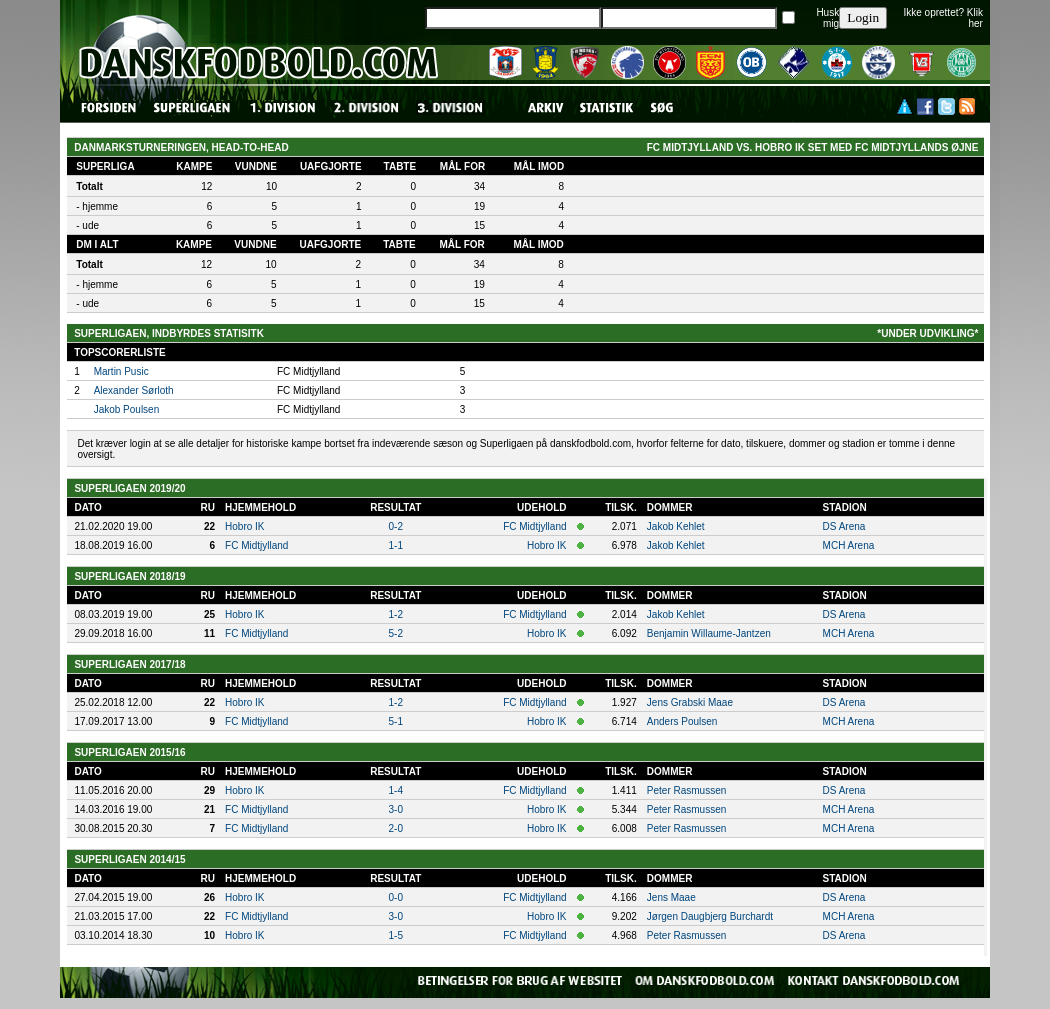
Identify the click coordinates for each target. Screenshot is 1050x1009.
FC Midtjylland (534, 526)
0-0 (396, 897)
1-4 (396, 790)
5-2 (396, 633)
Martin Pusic (121, 371)
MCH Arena (849, 545)
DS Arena (844, 526)
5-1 (396, 721)
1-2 (396, 614)
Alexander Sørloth (134, 390)
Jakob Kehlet (676, 526)
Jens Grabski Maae (690, 702)
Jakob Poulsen (127, 409)
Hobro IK (244, 526)
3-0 (396, 809)
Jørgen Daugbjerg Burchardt (710, 916)
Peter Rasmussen (686, 790)
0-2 (396, 526)
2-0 (396, 828)
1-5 (396, 935)
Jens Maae (671, 897)
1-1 (396, 545)
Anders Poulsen (682, 721)
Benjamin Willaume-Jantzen (709, 633)
